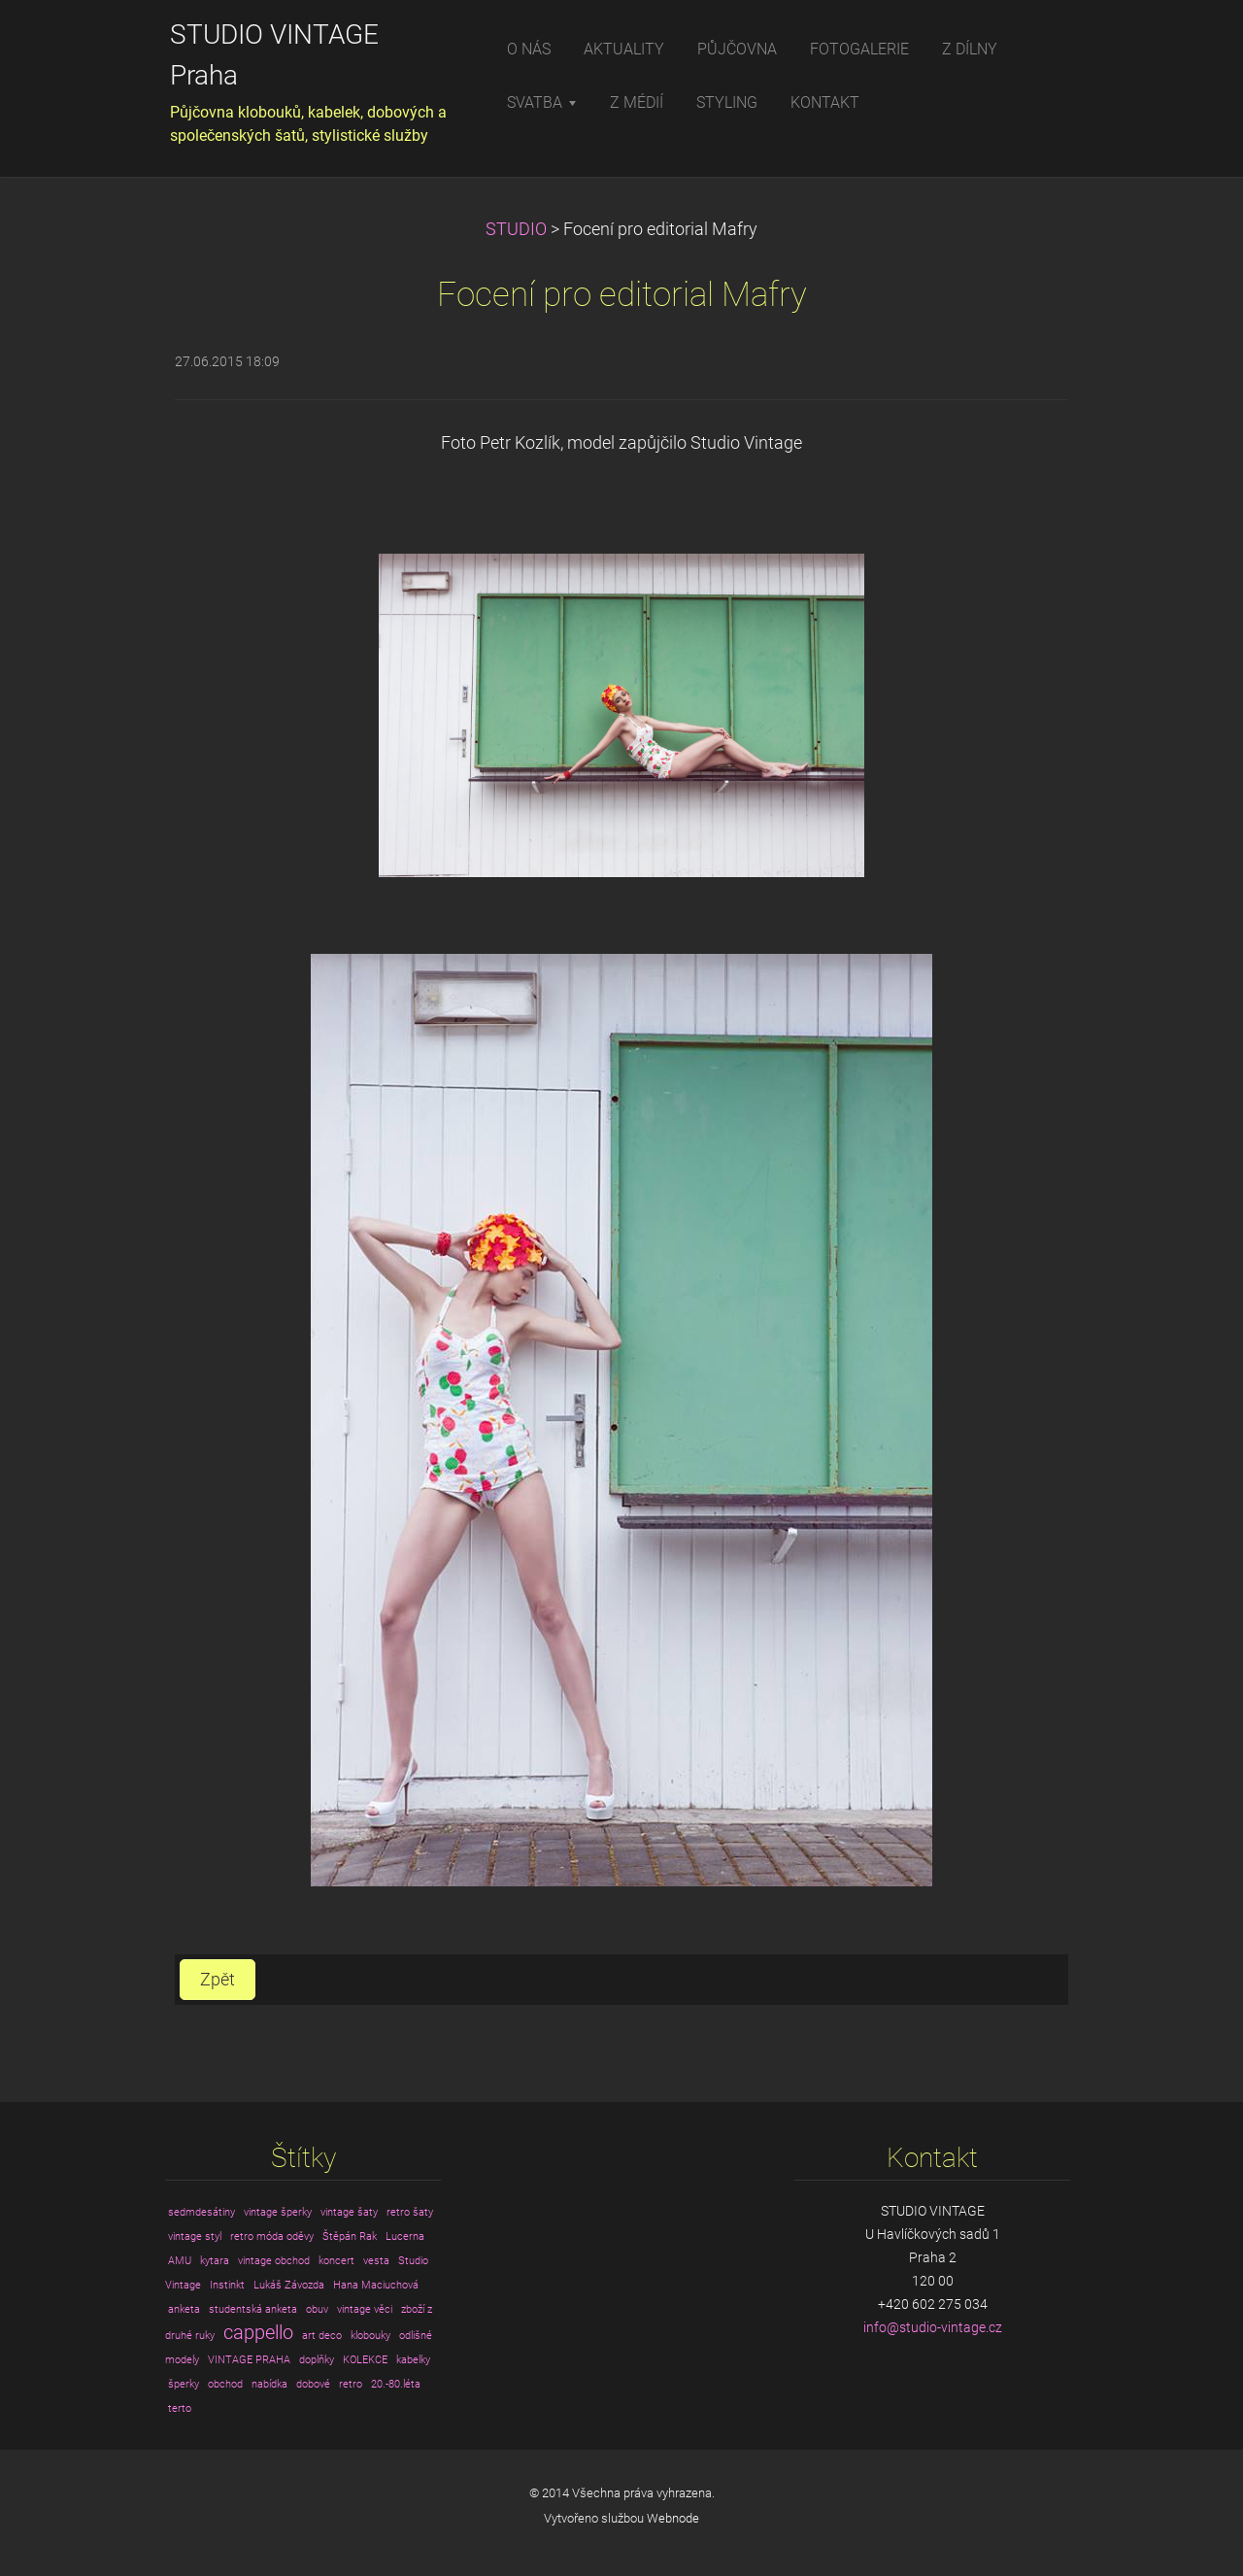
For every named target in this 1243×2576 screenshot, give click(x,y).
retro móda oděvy (272, 2236)
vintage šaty (349, 2212)
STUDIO (516, 229)
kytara (214, 2260)
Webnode (673, 2518)
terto (179, 2408)
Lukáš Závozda (288, 2285)
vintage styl (194, 2236)
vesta (376, 2260)
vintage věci (364, 2309)
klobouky (370, 2335)
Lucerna (405, 2236)
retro (350, 2384)
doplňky (316, 2360)
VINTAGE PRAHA (249, 2360)
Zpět (217, 1979)
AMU (179, 2260)
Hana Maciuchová (376, 2285)
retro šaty (409, 2212)
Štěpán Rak (349, 2236)
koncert (336, 2260)
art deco (322, 2335)
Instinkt (227, 2285)
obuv (317, 2309)
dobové (313, 2384)
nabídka (269, 2384)
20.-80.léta (395, 2384)
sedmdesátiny (201, 2212)
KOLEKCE (365, 2360)
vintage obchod (274, 2260)
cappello (258, 2333)
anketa (184, 2309)
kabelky (413, 2360)
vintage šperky (278, 2212)
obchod (225, 2384)
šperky (183, 2384)
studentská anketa (253, 2309)
